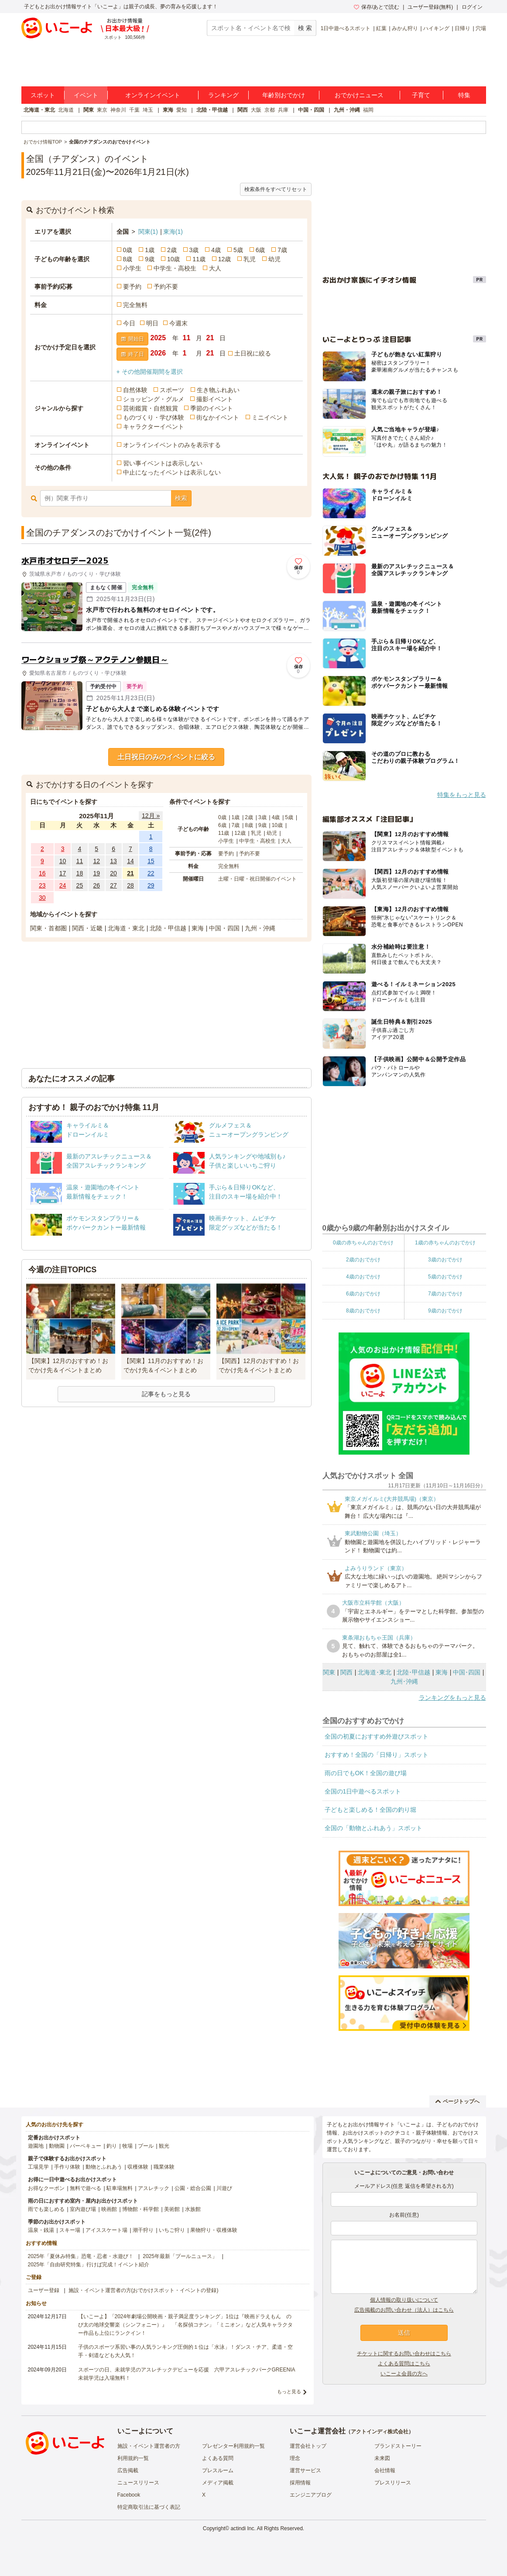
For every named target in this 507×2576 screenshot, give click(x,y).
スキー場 (69, 2230)
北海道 (66, 110)
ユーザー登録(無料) (430, 7)
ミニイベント (270, 417)
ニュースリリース (138, 2483)
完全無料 (135, 304)
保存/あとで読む (376, 7)
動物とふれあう (104, 2167)
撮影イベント (214, 399)
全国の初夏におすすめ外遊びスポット (376, 1736)
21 (130, 873)
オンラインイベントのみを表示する (172, 444)
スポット (43, 95)
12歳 (224, 259)
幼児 (274, 259)
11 (79, 861)
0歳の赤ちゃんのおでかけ (363, 1243)
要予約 (132, 286)
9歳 (149, 259)
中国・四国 (311, 110)
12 (96, 861)
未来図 (382, 2458)
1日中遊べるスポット (346, 28)
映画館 (109, 2209)
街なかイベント (217, 417)
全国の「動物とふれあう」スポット (373, 1827)
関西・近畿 (87, 928)
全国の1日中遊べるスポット (363, 1791)
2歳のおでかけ (363, 1260)
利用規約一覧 (133, 2458)
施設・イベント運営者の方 (148, 2446)
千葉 (134, 110)
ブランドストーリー (397, 2446)
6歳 (260, 249)
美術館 (172, 2209)
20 (113, 873)
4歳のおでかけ (363, 1277)
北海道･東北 (374, 1672)
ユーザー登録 (43, 2290)
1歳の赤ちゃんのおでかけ (445, 1243)
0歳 (128, 249)
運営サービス (305, 2470)
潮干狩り (143, 2230)
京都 (269, 110)
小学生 (132, 268)
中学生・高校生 (175, 268)
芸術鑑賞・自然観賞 (150, 408)
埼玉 (148, 110)
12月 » (151, 815)
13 (113, 861)
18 (79, 873)
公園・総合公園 (193, 2188)
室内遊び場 (83, 2209)
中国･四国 (466, 1672)
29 (150, 885)
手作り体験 (67, 2167)
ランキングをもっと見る (452, 1697)
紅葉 (381, 28)
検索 (181, 498)
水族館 (193, 2209)
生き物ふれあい (218, 389)
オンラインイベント (152, 95)
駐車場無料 (119, 2188)
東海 (168, 110)
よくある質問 (217, 2458)
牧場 (127, 2146)
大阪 (256, 110)
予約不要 (166, 286)
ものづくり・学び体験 (153, 417)
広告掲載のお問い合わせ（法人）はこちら (404, 2310)
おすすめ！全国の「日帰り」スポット (376, 1754)
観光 (164, 2146)
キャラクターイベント (153, 426)
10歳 (173, 259)
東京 (102, 110)
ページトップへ (457, 2101)
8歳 (128, 259)
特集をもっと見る (461, 794)
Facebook (128, 2495)
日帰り (462, 28)
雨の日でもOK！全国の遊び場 (366, 1773)
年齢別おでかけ (283, 95)
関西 (242, 110)
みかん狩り (405, 28)
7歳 (282, 249)
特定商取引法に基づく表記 (148, 2507)
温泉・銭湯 (41, 2230)
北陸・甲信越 (212, 110)
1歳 (149, 249)
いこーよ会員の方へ (404, 2374)
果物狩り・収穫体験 (213, 2230)
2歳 (172, 249)
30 (42, 897)
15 (150, 861)
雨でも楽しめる (46, 2209)
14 (130, 861)
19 (96, 873)
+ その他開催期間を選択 (149, 371)
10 (62, 861)
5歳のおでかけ (445, 1277)
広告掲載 (127, 2470)
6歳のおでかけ (363, 1294)
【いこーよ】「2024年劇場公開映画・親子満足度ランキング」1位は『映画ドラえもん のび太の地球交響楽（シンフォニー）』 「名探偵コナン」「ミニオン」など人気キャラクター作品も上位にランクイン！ (185, 2324)
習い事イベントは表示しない (162, 463)
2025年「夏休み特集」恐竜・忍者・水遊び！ (81, 2256)
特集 (464, 95)
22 (150, 873)
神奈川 (118, 110)
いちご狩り (172, 2230)
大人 (215, 268)
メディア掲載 (217, 2483)
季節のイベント (211, 408)
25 (79, 885)
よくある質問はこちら (404, 2364)
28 (130, 885)
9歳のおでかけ (445, 1311)
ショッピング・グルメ (153, 399)
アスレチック (153, 2188)
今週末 (178, 323)
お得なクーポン (46, 2188)
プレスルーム (217, 2470)
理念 (295, 2458)
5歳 (238, 249)
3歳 (194, 249)
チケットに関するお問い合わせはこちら (404, 2354)
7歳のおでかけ (445, 1294)
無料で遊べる (85, 2188)
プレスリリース (392, 2483)
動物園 (57, 2146)
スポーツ (172, 389)
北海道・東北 (39, 110)
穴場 (481, 28)
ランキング (223, 95)
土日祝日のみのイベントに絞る (166, 757)
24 (62, 885)
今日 (129, 323)
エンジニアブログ (311, 2495)
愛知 (181, 110)
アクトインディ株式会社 (379, 2432)
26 (96, 885)
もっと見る (289, 2391)
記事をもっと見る (166, 1393)
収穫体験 (137, 2167)
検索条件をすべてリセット (275, 189)
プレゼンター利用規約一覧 (233, 2446)
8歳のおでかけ (363, 1311)
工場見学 (38, 2167)
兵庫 (283, 110)
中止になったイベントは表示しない (172, 472)
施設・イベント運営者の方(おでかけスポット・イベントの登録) (144, 2290)
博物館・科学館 (140, 2209)
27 (113, 885)
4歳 (216, 249)
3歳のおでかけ (445, 1260)
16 (42, 873)
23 (42, 885)
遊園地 (36, 2146)
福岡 (368, 110)
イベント (86, 95)
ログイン (472, 7)
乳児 (249, 259)
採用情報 (300, 2483)
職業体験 (164, 2167)
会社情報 (384, 2470)
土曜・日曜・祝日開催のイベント (257, 879)
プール (146, 2146)
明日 (152, 323)
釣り (111, 2146)
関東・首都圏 (48, 928)
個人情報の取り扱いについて (404, 2300)
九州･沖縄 (404, 1681)
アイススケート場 (106, 2230)
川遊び (224, 2188)
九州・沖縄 (347, 110)
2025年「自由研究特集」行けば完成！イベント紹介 (89, 2265)
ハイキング (436, 28)
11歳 (199, 259)
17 (62, 873)
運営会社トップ (308, 2446)
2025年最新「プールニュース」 (180, 2256)
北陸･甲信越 (413, 1672)
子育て (421, 95)
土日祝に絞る (252, 353)
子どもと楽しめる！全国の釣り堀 (370, 1809)
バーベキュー (85, 2146)
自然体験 (135, 389)
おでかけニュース (359, 95)
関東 (88, 110)
